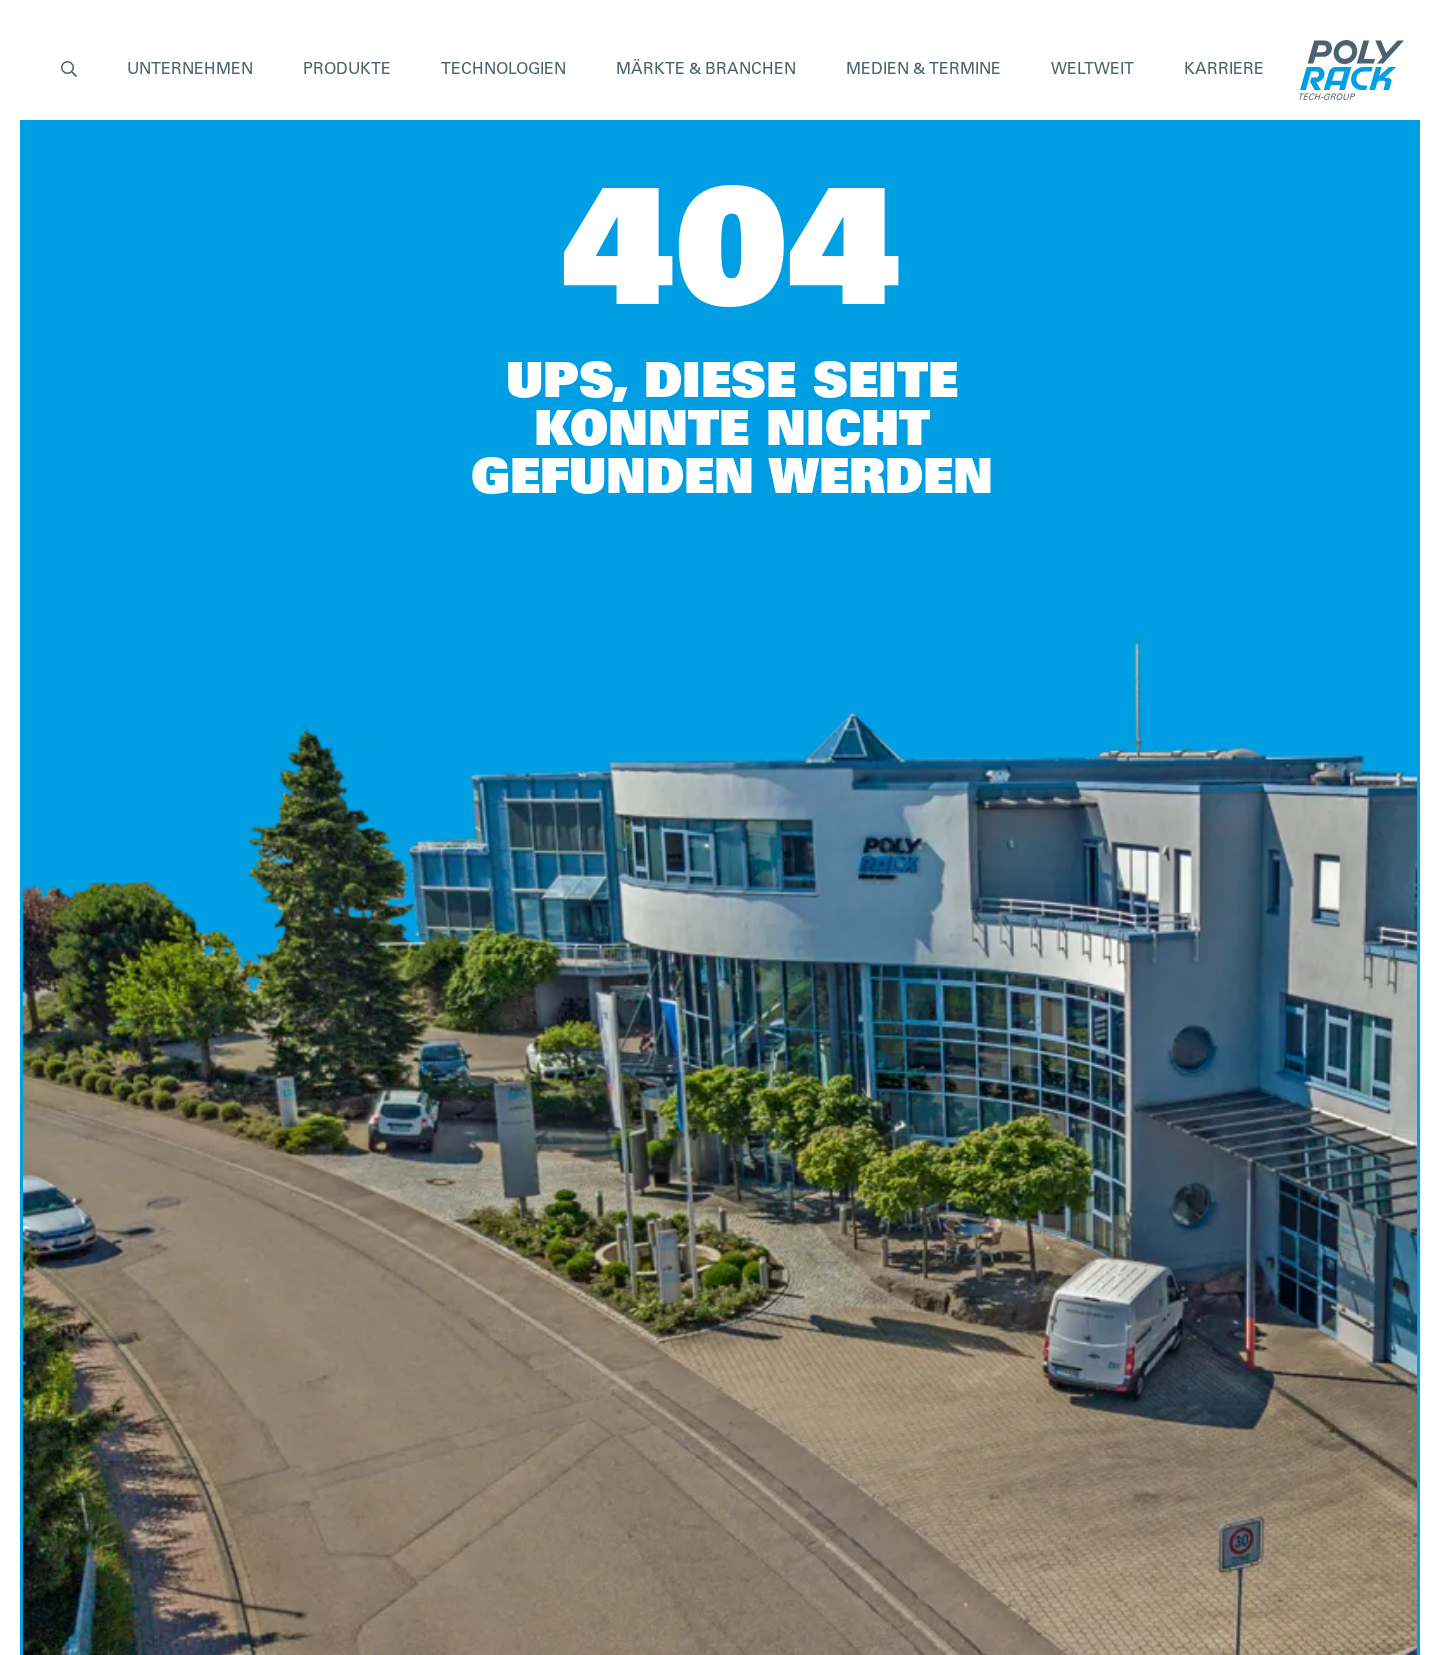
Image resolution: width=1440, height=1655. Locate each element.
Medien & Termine (923, 70)
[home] (1346, 70)
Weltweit (1092, 70)
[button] (69, 70)
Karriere (1224, 70)
